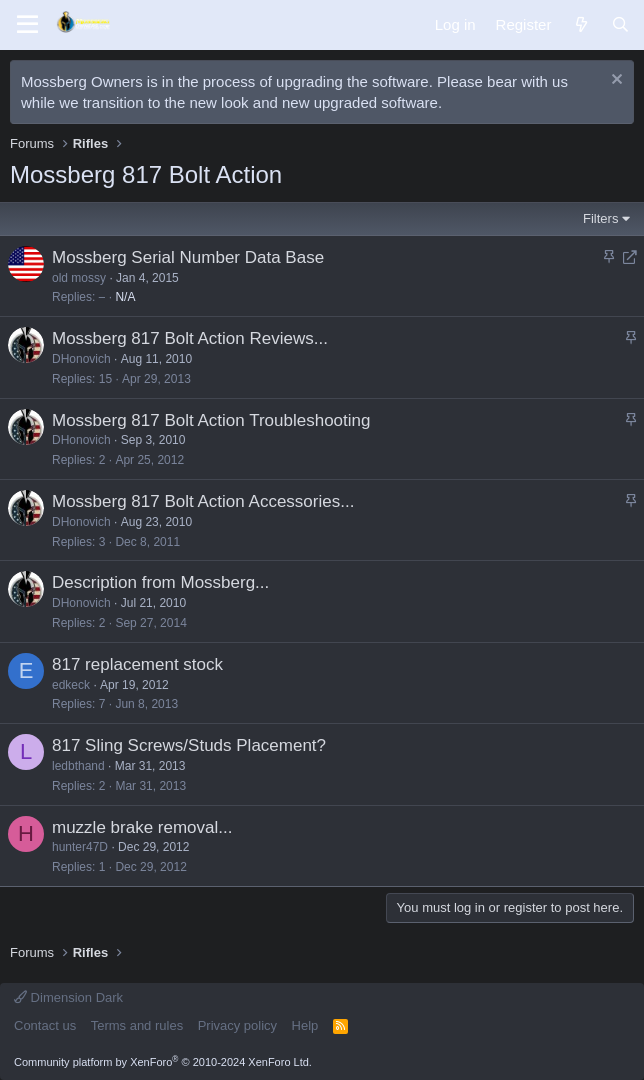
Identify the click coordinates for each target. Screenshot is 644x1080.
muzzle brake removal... (142, 827)
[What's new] (580, 24)
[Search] (620, 24)
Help (305, 1025)
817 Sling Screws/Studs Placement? (189, 745)
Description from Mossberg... (160, 582)
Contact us (45, 1025)
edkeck (71, 685)
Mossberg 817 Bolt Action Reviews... (190, 338)
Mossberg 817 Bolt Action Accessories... (203, 501)
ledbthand (78, 766)
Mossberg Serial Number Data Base (188, 257)
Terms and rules (137, 1025)
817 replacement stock (137, 664)
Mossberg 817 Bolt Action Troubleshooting (211, 420)
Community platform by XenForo (163, 1062)
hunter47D (80, 847)
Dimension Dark (68, 997)
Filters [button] (600, 218)
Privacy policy (237, 1025)
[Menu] (27, 25)
